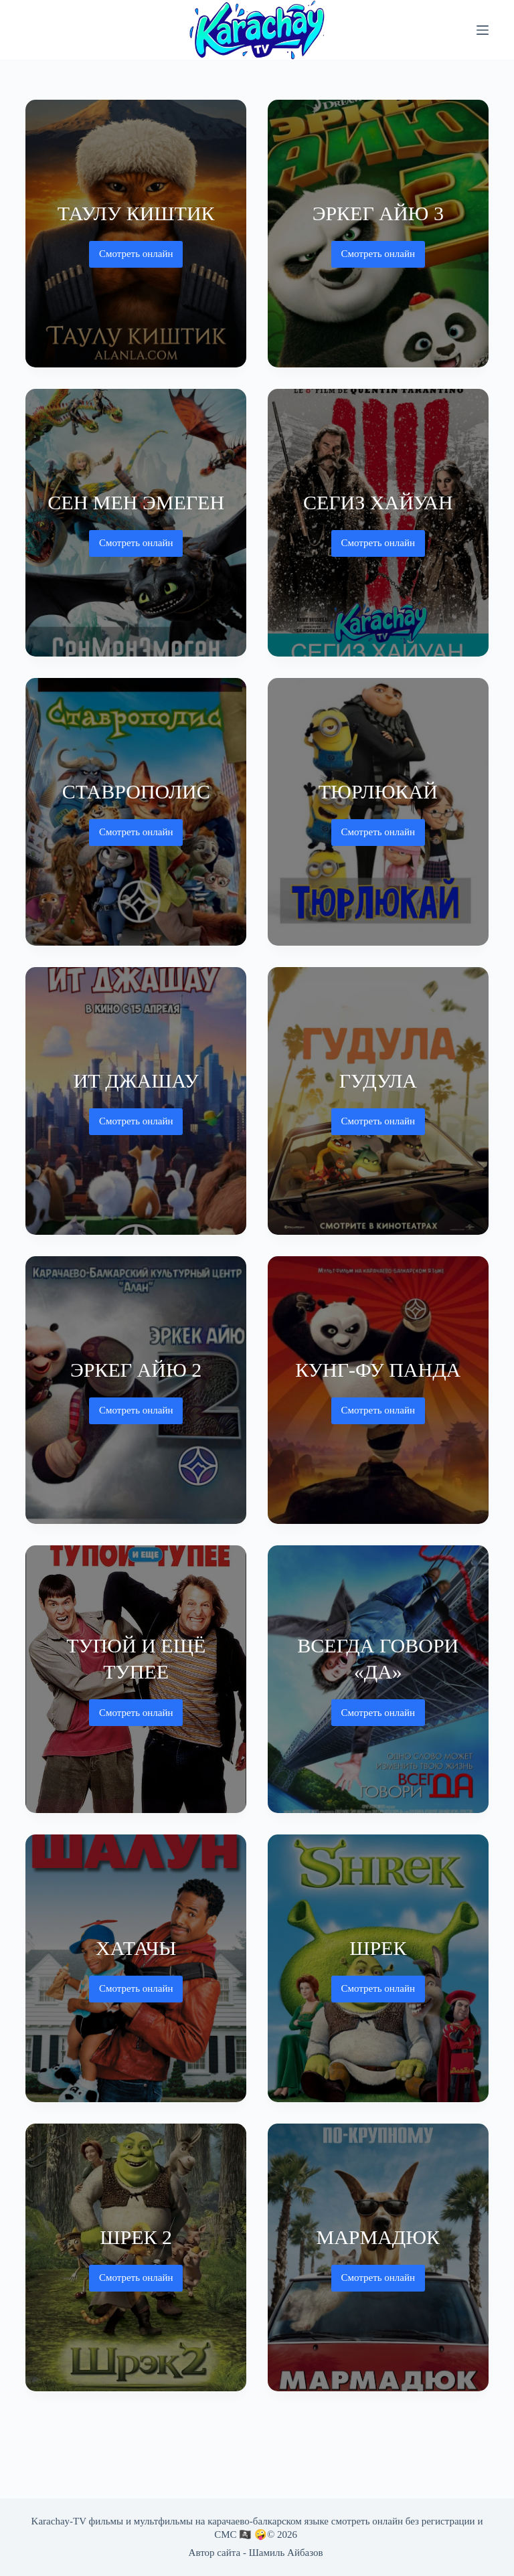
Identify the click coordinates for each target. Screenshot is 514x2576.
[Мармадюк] (378, 2257)
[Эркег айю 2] (135, 1390)
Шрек (377, 1948)
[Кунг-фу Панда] (378, 1390)
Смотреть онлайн (136, 257)
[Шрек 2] (135, 2257)
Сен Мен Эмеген (136, 502)
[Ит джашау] (135, 1101)
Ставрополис (136, 791)
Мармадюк (378, 2237)
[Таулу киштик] (135, 233)
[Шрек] (378, 1968)
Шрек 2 (136, 2237)
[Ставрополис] (135, 812)
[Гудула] (378, 1101)
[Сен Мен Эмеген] (135, 523)
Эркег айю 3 (378, 213)
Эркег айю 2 (135, 1370)
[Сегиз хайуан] (378, 523)
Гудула (378, 1080)
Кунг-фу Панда (377, 1370)
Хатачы (136, 1948)
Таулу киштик (136, 213)
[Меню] (483, 30)
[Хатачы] (135, 1968)
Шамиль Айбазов (286, 2552)
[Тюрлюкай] (378, 812)
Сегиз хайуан (378, 502)
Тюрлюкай (378, 791)
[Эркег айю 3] (378, 233)
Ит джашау (136, 1080)
